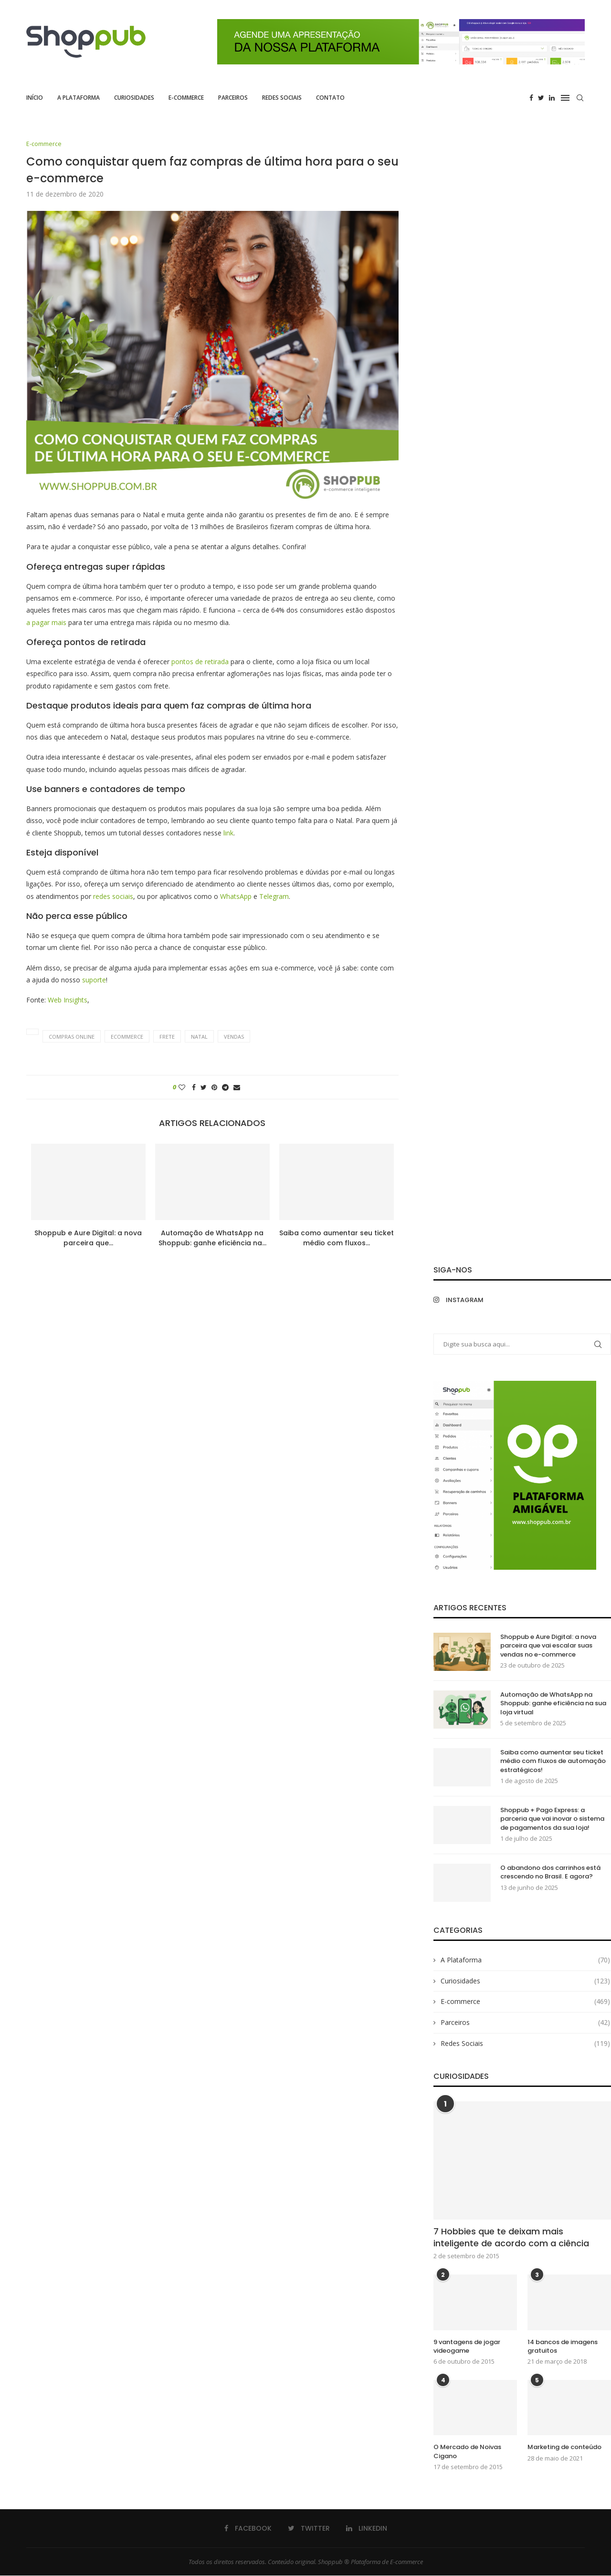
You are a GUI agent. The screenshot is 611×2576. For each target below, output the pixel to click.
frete (167, 1037)
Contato (330, 98)
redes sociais (113, 896)
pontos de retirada (200, 662)
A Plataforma (78, 98)
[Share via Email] (236, 1087)
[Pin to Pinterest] (214, 1087)
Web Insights (67, 1000)
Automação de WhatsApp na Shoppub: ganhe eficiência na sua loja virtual (553, 1704)
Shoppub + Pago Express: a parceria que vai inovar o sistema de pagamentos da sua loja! (552, 1819)
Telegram (274, 896)
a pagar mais (46, 622)
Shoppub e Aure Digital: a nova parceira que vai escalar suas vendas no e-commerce (548, 1646)
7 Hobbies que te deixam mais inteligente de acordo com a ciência (511, 2238)
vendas (234, 1037)
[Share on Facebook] (194, 1087)
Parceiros (233, 98)
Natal (199, 1037)
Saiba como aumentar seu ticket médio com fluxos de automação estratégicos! (553, 1761)
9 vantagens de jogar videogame (466, 2346)
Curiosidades (134, 98)
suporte (94, 980)
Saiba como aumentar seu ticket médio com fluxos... (336, 1238)
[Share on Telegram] (225, 1087)
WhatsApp (236, 896)
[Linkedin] (552, 98)
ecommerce (127, 1037)
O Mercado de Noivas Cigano (467, 2452)
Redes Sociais (282, 98)
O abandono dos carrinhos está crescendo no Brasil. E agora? (550, 1872)
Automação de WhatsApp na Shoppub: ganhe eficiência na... (212, 1238)
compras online (72, 1037)
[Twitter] (541, 98)
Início (34, 98)
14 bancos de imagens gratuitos (562, 2346)
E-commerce (186, 98)
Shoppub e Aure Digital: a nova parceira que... (88, 1238)
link (228, 832)
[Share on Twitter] (203, 1087)
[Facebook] (531, 98)
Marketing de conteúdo (564, 2447)
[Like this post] (182, 1087)
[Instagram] (475, 1300)
